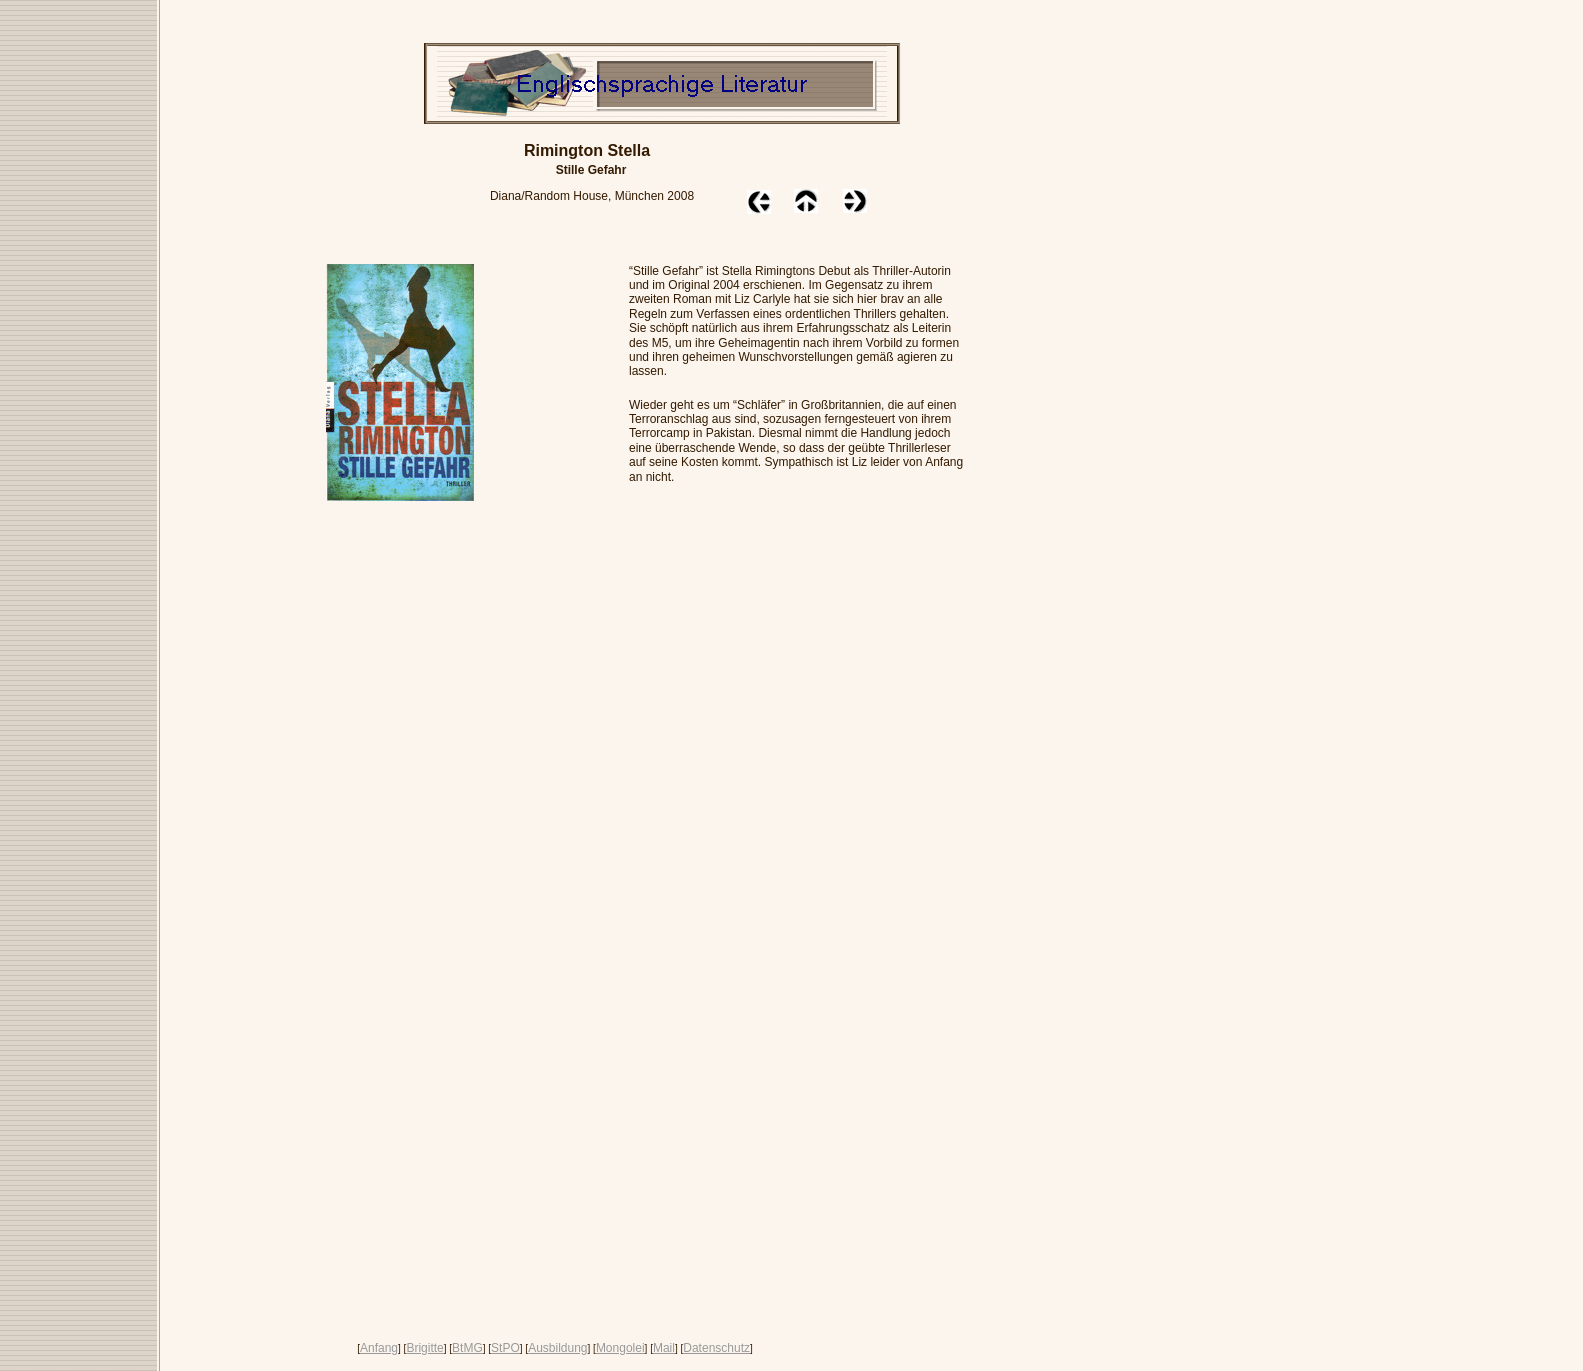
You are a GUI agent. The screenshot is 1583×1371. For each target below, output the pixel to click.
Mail (664, 1348)
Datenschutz (716, 1348)
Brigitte (424, 1348)
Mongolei (620, 1348)
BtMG (467, 1348)
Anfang (379, 1348)
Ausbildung (557, 1348)
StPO (505, 1348)
